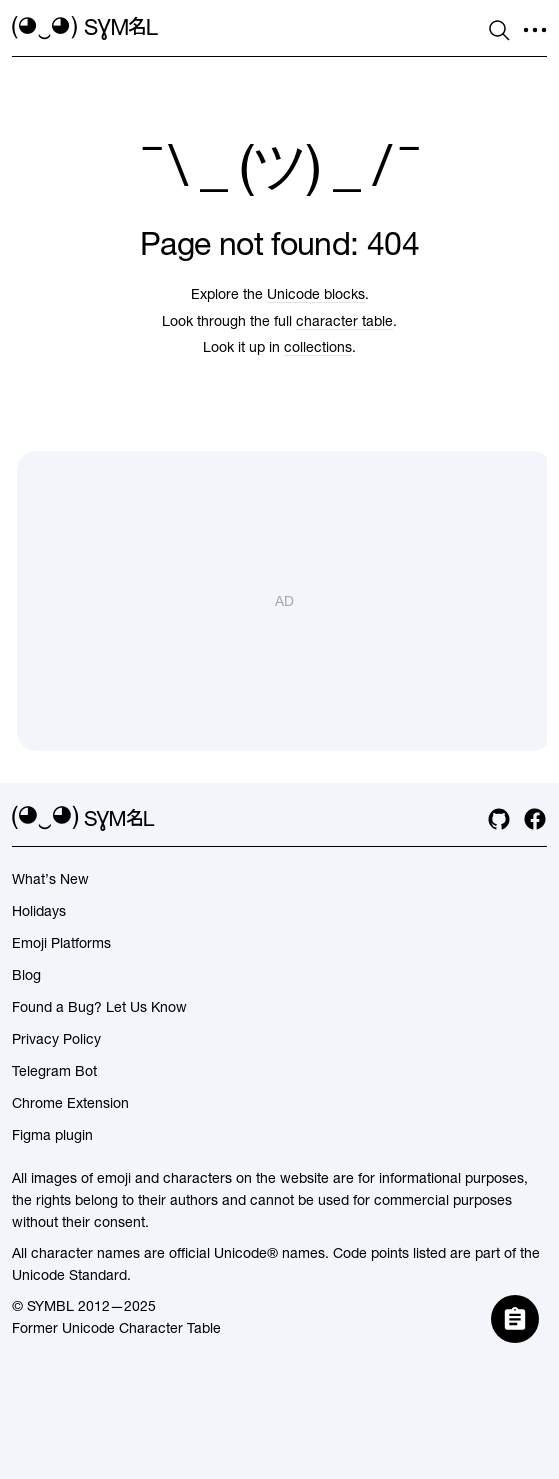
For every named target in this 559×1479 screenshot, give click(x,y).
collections (318, 347)
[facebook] (535, 819)
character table (344, 321)
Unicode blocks (316, 294)
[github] (499, 819)
